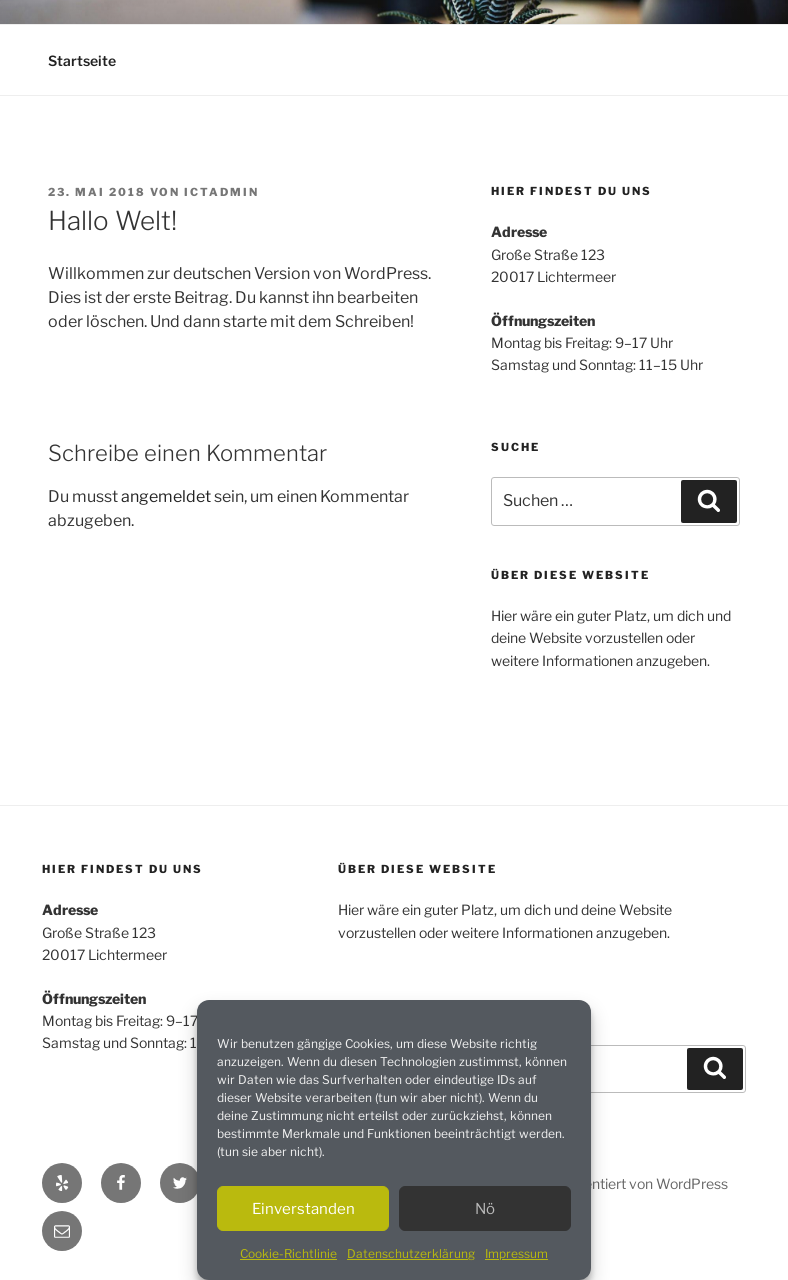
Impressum (516, 1253)
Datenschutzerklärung (411, 1253)
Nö (485, 1209)
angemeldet (166, 496)
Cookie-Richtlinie (288, 1253)
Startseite (82, 60)
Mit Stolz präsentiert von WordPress (612, 1183)
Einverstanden (303, 1209)
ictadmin (221, 192)
